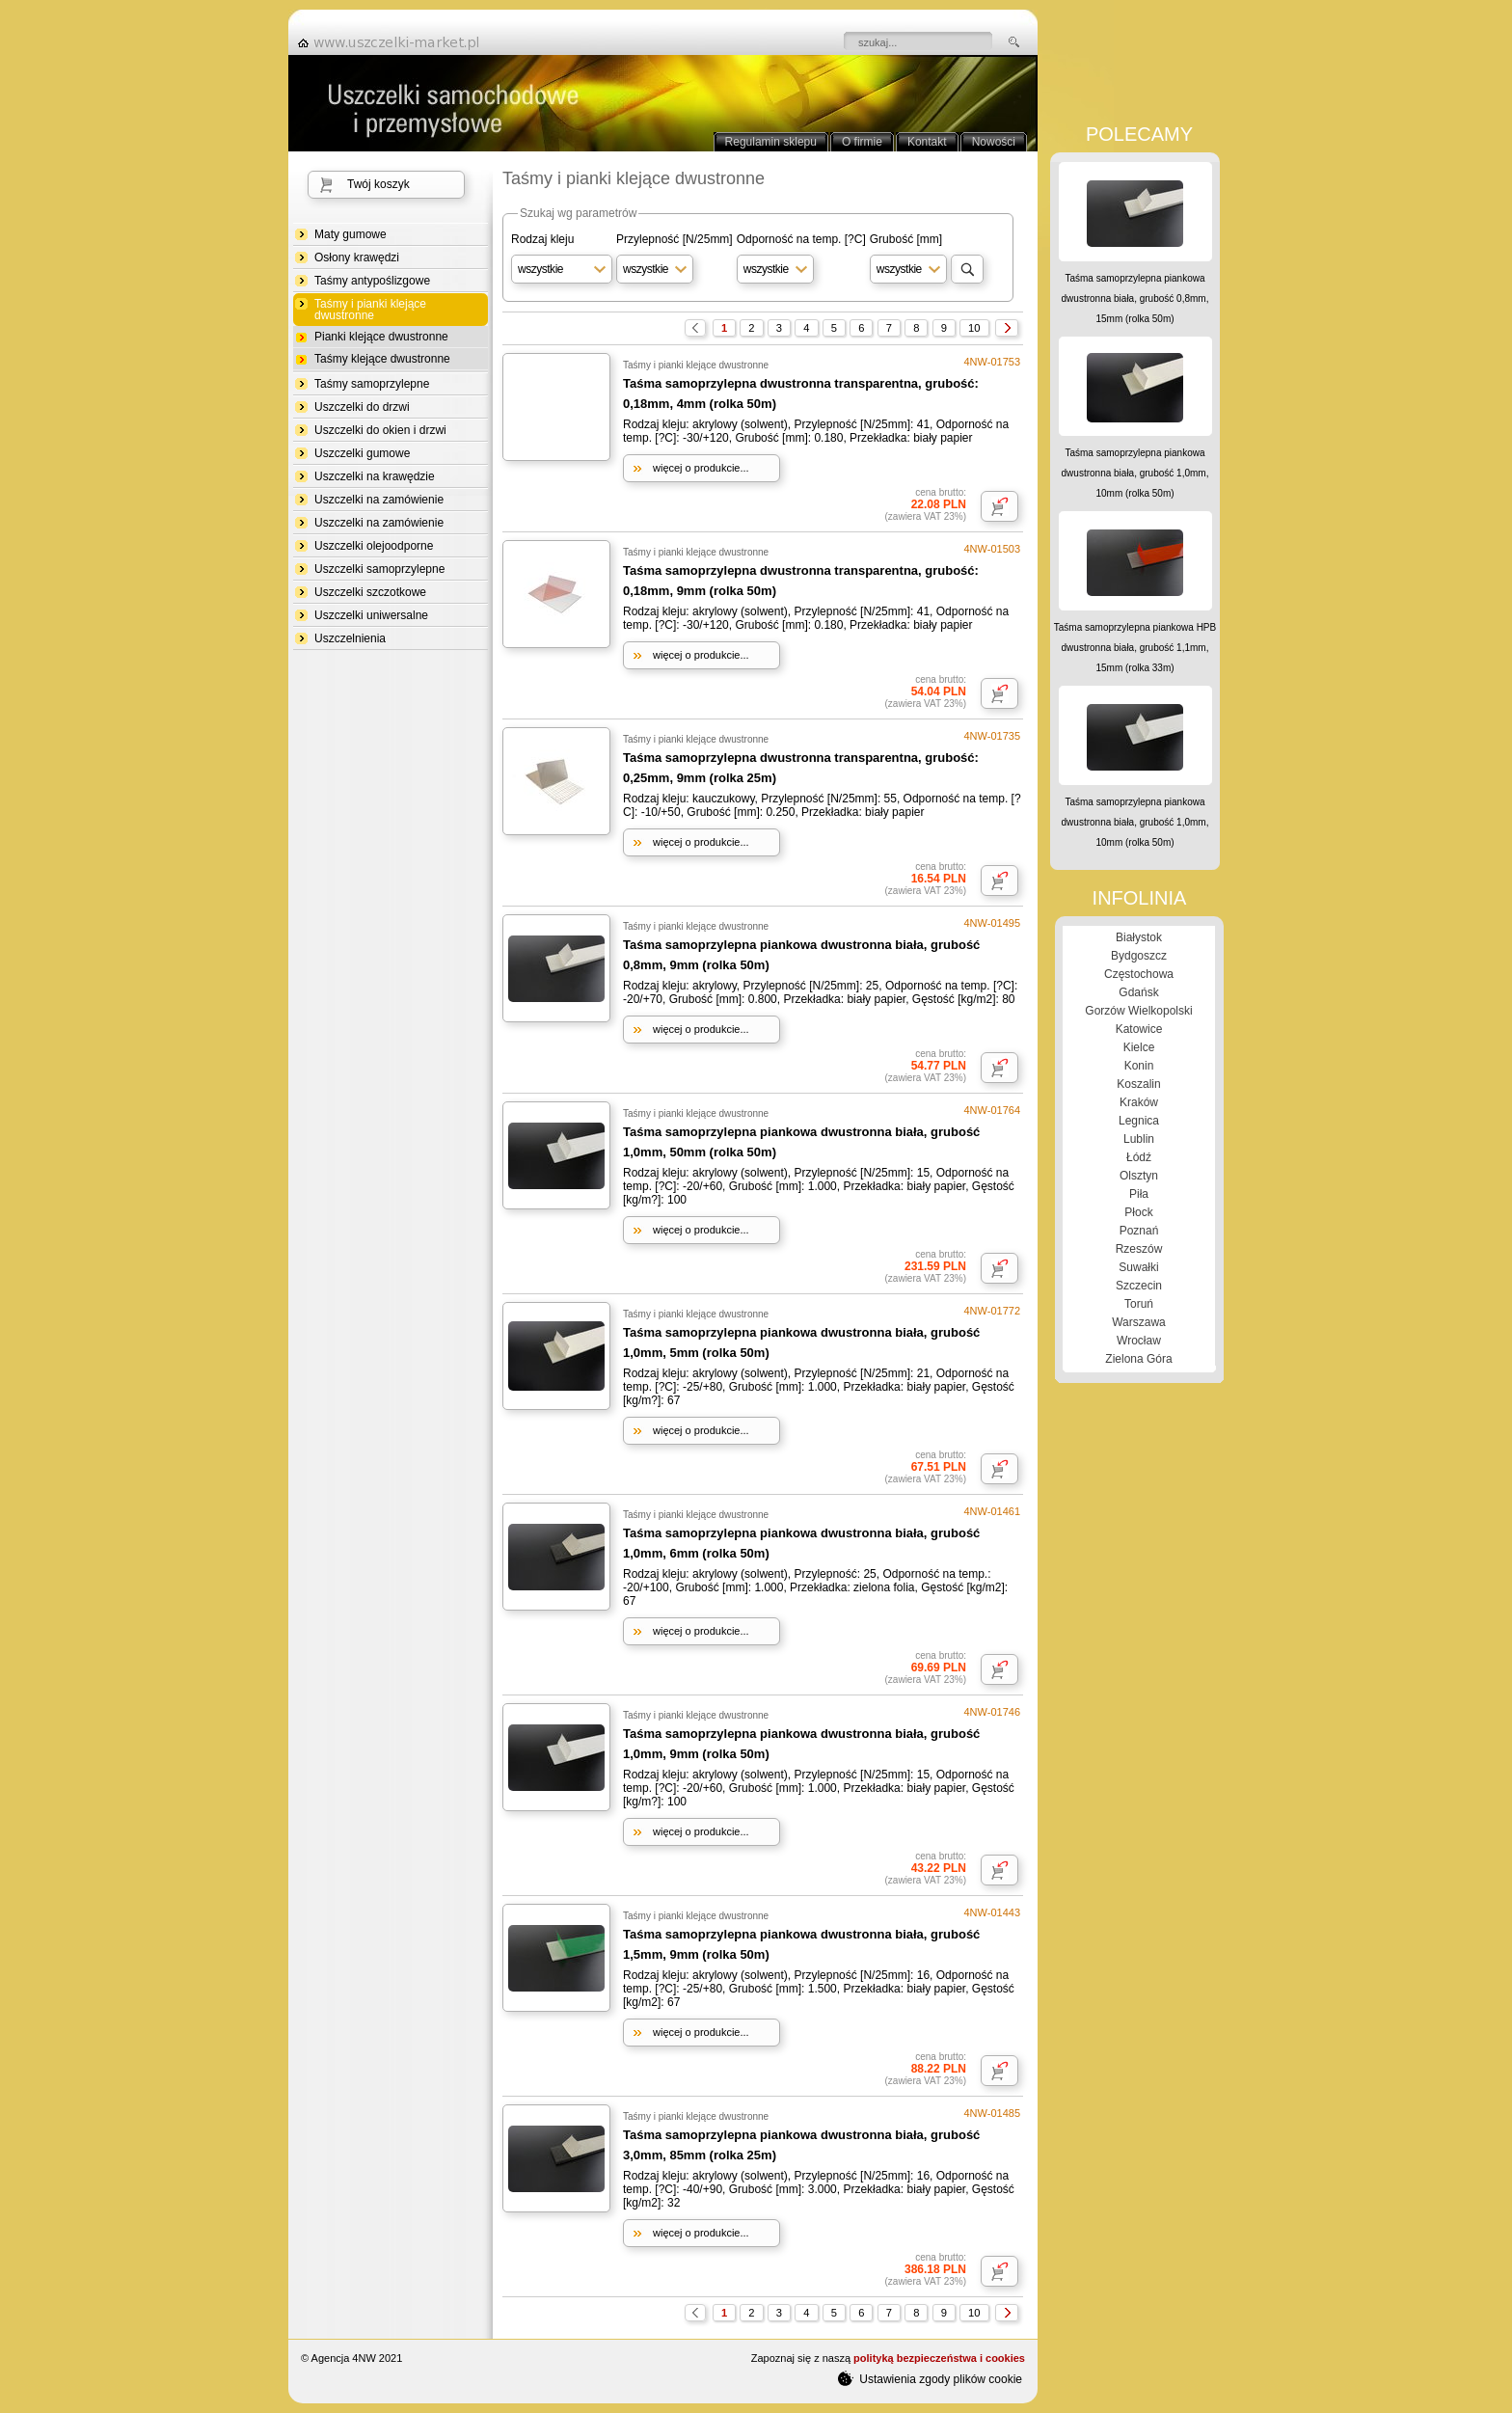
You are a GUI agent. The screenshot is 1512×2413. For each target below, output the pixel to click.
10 (974, 328)
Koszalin (1138, 1084)
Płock (1138, 1212)
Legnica (1139, 1120)
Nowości (993, 142)
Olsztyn (1139, 1175)
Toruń (1138, 1304)
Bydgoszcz (1139, 955)
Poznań (1139, 1230)
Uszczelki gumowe (362, 453)
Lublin (1138, 1139)
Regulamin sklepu (771, 142)
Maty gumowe (350, 234)
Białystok (1139, 937)
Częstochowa (1139, 974)
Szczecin (1139, 1285)
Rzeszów (1139, 1249)
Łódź (1138, 1157)
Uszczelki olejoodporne (373, 546)
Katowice (1139, 1029)
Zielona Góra (1138, 1359)
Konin (1139, 1065)
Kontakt (927, 142)
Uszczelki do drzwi (362, 407)
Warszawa (1139, 1322)
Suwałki (1138, 1267)
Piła (1138, 1194)
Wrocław (1139, 1340)
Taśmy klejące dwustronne (382, 359)
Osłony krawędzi (356, 257)
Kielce (1139, 1047)
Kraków (1139, 1102)
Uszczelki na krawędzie (374, 476)
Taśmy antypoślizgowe (372, 280)
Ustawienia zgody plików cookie (930, 2378)
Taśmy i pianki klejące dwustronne (370, 310)
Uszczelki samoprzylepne (379, 569)
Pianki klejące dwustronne (381, 336)
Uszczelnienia (350, 638)
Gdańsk (1138, 992)
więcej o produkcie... (701, 468)
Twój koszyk (378, 184)
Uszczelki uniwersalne (371, 615)
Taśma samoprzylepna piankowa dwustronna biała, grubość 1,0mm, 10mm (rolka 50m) (1135, 473)
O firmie (862, 142)
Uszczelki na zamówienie (379, 499)
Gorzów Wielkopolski (1138, 1010)
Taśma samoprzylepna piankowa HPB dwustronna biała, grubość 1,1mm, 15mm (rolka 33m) (1135, 647)
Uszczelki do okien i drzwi (380, 430)
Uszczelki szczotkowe (370, 592)
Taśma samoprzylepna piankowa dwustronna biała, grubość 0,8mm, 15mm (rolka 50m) (1135, 298)
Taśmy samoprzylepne (371, 384)
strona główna (394, 42)
